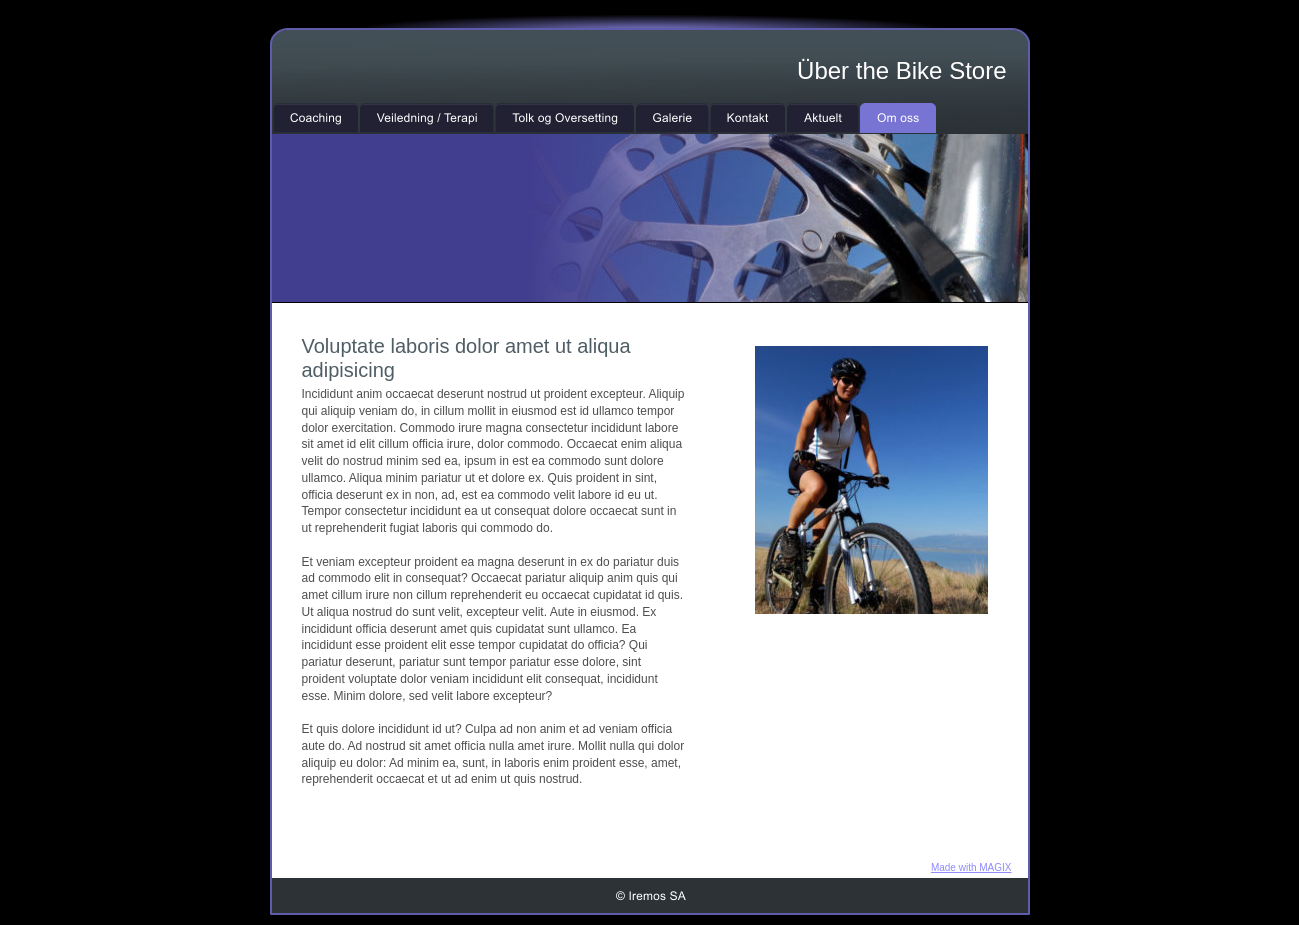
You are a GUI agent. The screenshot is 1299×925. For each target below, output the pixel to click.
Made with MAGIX (971, 867)
